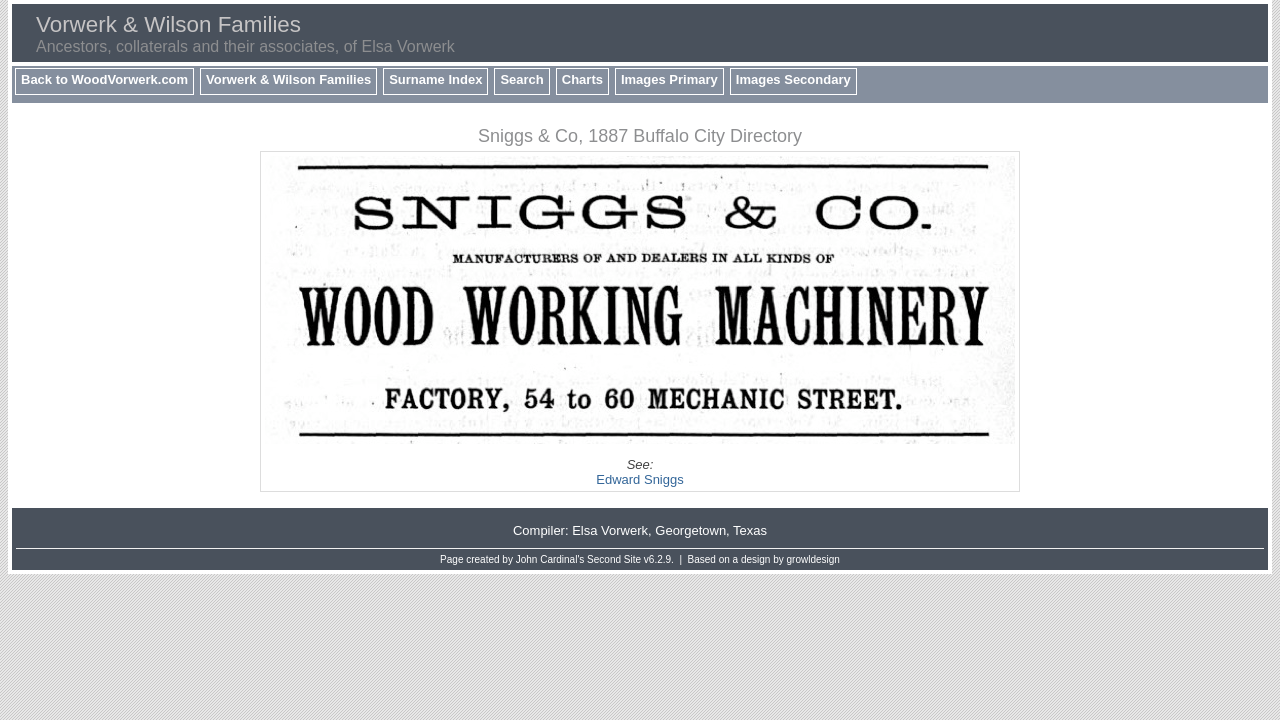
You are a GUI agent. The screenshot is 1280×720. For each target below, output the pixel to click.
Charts (582, 79)
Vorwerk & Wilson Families (288, 79)
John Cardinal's (550, 559)
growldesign (813, 559)
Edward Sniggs (639, 479)
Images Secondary (793, 79)
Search (521, 79)
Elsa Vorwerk (610, 530)
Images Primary (669, 79)
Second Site (614, 559)
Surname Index (435, 79)
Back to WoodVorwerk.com (104, 79)
